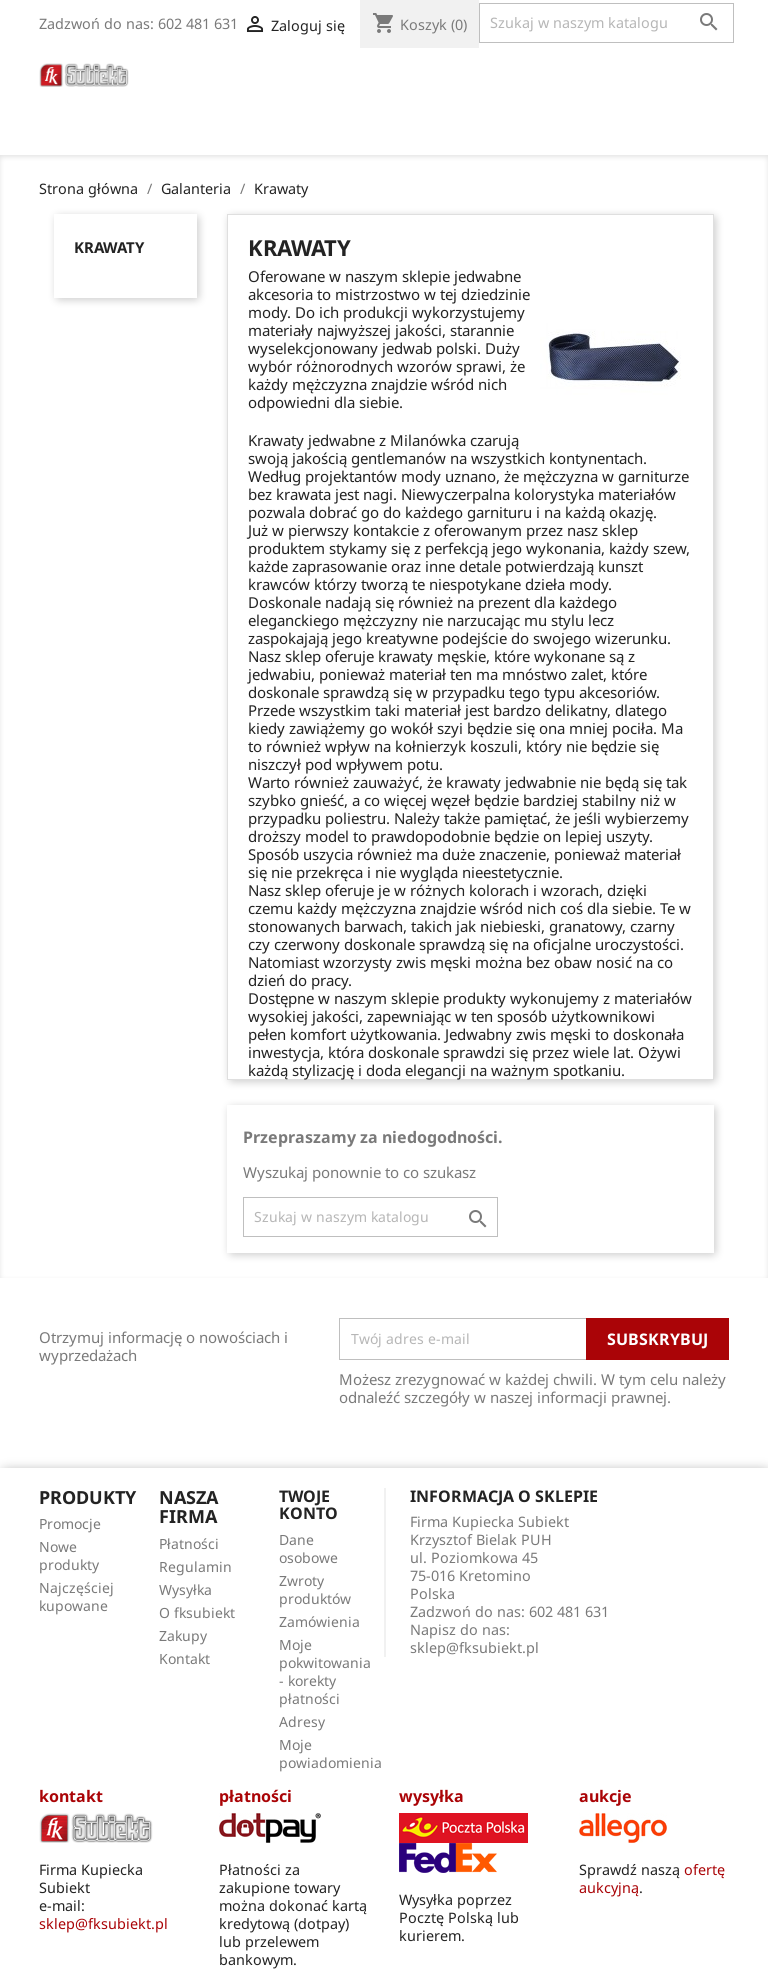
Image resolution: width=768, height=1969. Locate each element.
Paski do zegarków (260, 74)
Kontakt (184, 1658)
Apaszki (343, 101)
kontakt (71, 1796)
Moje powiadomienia (330, 1753)
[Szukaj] (606, 23)
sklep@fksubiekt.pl (474, 1647)
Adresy (302, 1721)
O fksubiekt (546, 101)
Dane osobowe (308, 1548)
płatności (255, 1796)
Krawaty (109, 247)
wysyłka (431, 1796)
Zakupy (183, 1635)
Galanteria (594, 74)
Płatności (189, 1543)
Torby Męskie (236, 101)
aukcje (605, 1796)
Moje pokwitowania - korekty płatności (325, 1671)
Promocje (70, 1523)
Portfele (490, 74)
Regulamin (195, 1566)
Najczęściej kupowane (76, 1596)
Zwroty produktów (315, 1589)
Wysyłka (185, 1589)
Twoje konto (308, 1505)
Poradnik (436, 101)
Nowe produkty (69, 1555)
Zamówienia (319, 1621)
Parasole (396, 74)
